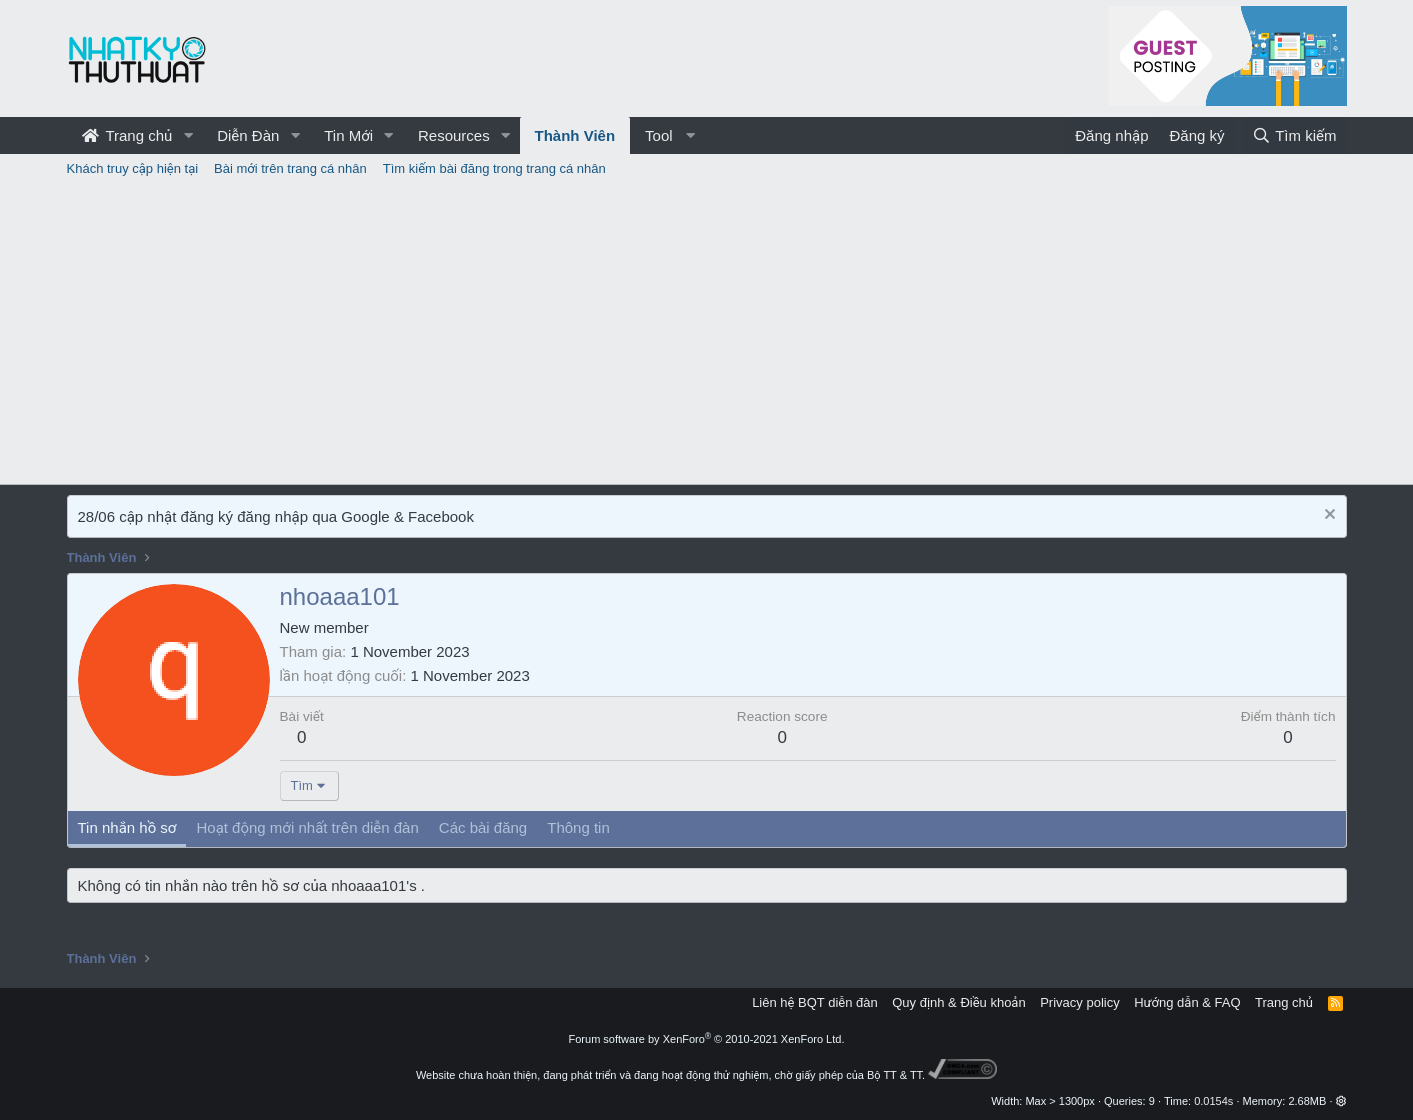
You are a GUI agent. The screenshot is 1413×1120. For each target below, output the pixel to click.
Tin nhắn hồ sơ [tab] (127, 827)
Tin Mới (348, 135)
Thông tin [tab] (578, 827)
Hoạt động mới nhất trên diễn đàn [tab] (307, 827)
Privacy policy (1079, 1002)
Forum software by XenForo (707, 1039)
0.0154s (1213, 1101)
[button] (188, 135)
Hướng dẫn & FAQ (1187, 1002)
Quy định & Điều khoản (958, 1002)
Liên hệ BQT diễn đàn (815, 1002)
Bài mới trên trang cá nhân (290, 168)
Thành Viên (575, 135)
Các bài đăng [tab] (483, 827)
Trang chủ (127, 135)
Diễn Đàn (248, 135)
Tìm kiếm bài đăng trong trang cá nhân (494, 168)
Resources (454, 135)
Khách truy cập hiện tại (133, 168)
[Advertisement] (707, 334)
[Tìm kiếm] (1294, 135)
